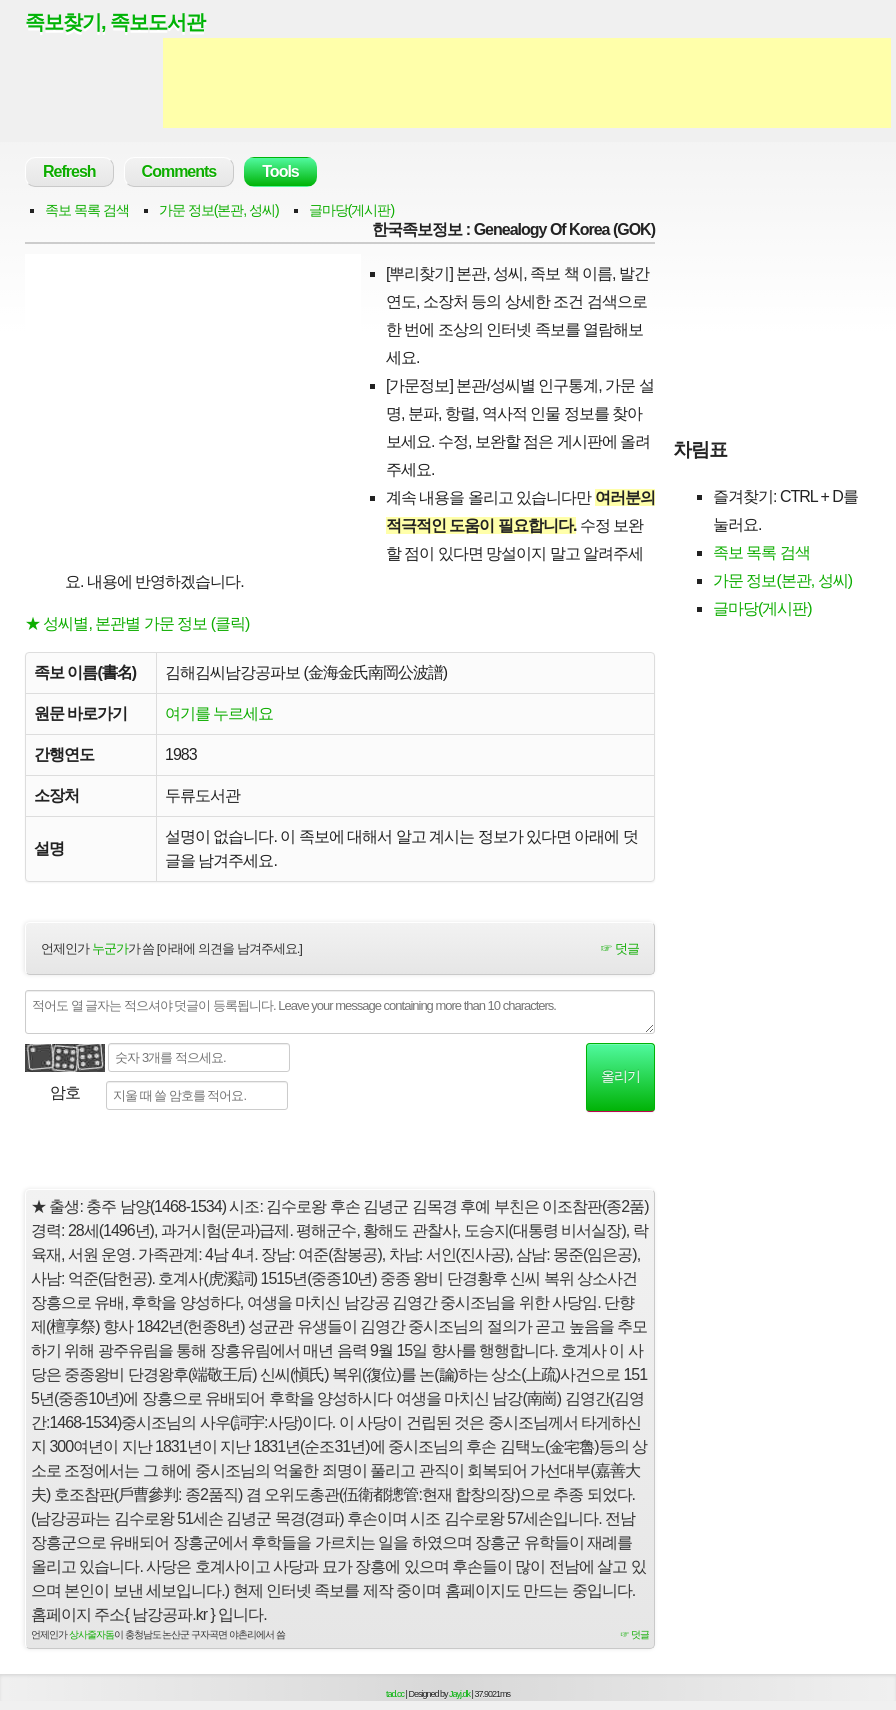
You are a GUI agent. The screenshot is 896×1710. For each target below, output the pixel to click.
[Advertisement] (527, 83)
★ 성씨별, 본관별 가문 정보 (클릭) (137, 623)
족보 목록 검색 (87, 210)
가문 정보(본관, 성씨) (219, 210)
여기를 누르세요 (219, 713)
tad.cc (395, 1694)
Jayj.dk (459, 1694)
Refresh (69, 171)
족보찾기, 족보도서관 (115, 22)
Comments (179, 171)
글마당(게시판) (351, 210)
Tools (280, 171)
